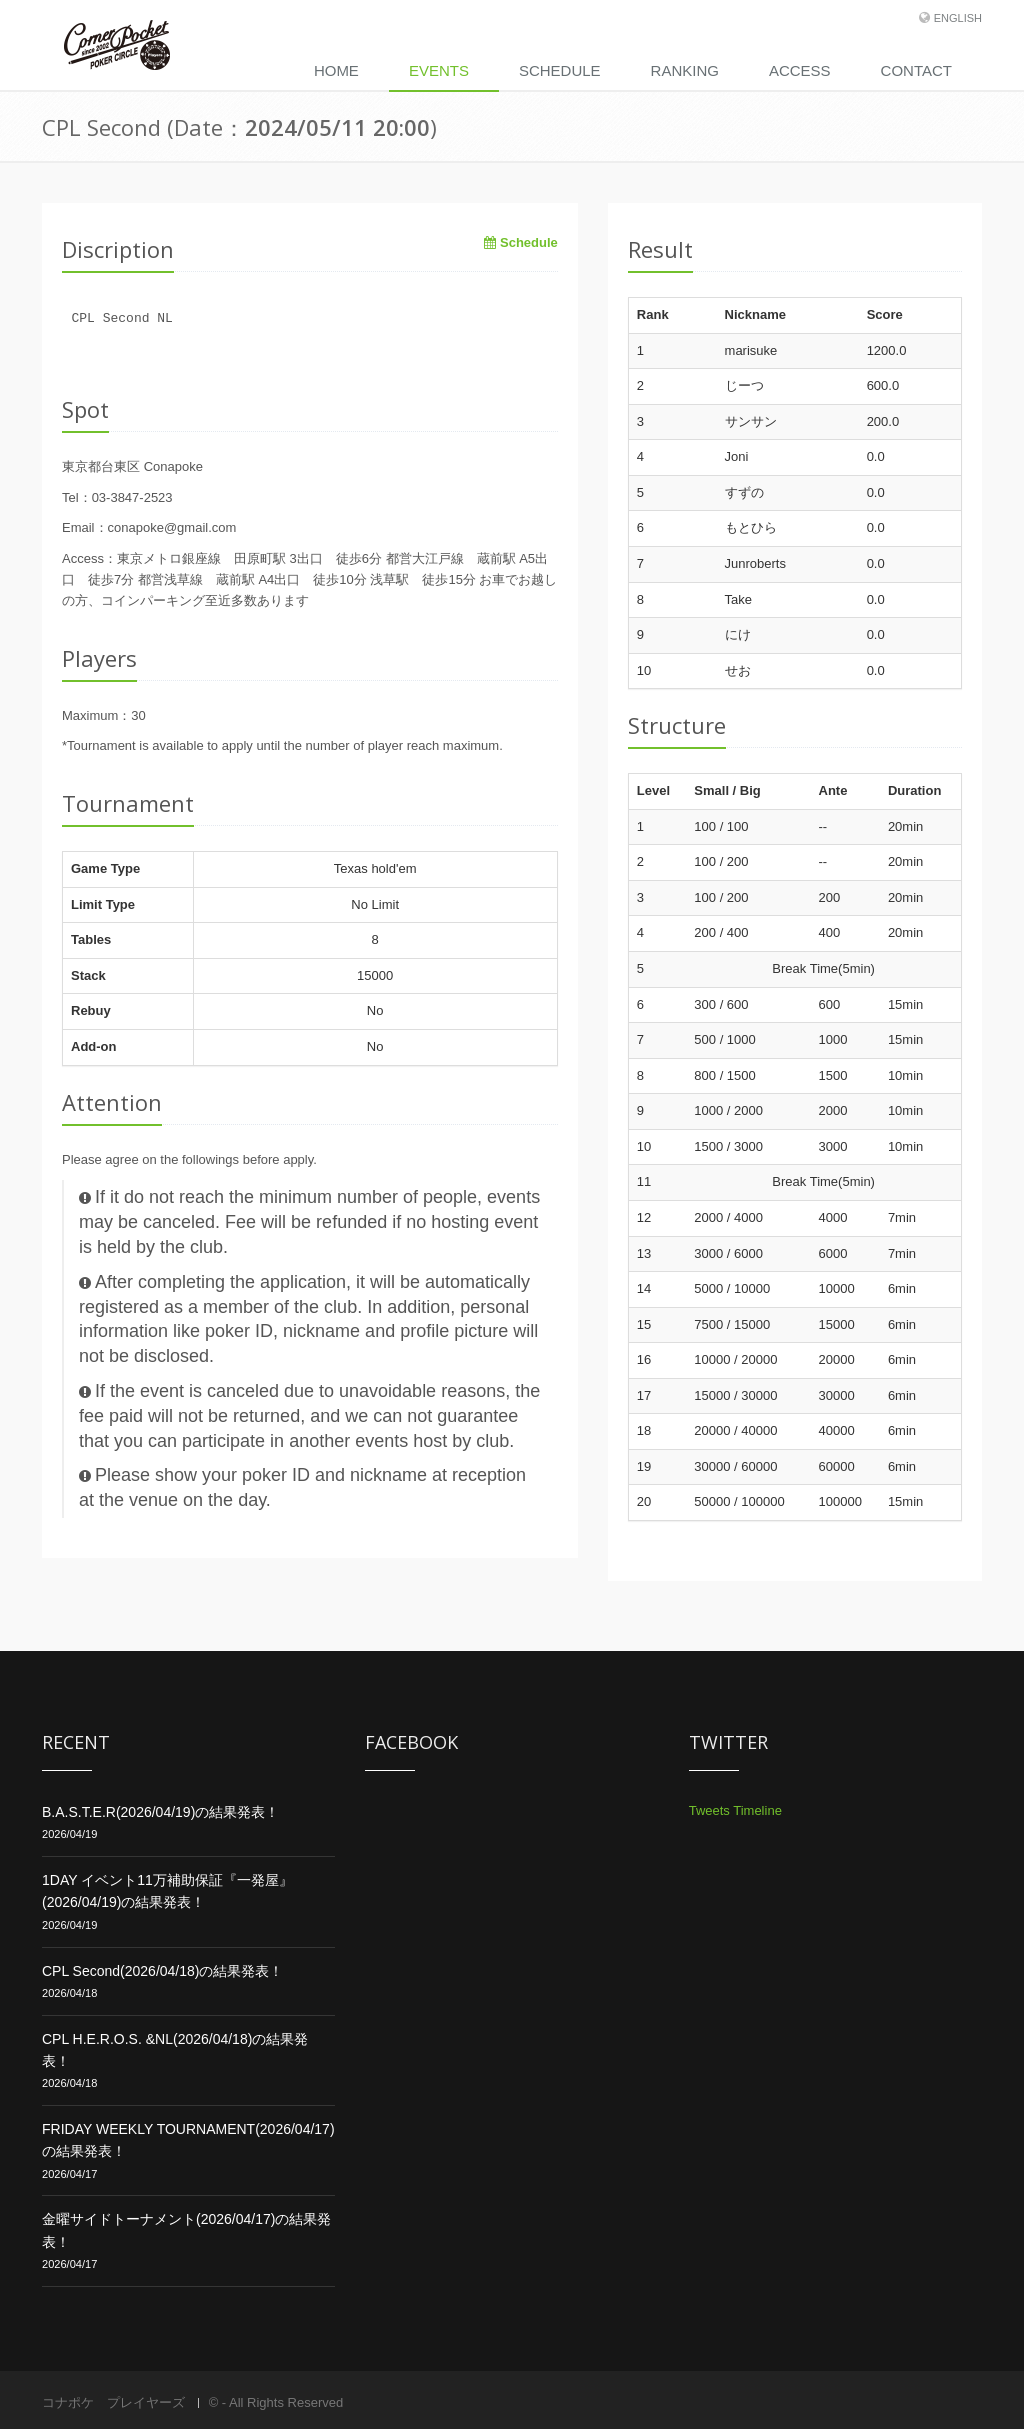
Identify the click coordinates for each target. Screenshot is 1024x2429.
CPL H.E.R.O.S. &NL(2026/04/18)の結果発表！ (175, 2050)
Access (800, 70)
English (958, 18)
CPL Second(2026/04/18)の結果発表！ (162, 1971)
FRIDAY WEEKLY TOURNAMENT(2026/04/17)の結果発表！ (188, 2140)
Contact (916, 70)
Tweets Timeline (735, 1810)
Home (336, 70)
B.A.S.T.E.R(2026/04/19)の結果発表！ (160, 1812)
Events (439, 70)
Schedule (560, 70)
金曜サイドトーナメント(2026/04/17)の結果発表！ (186, 2230)
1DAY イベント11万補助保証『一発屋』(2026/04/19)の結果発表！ (167, 1891)
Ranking (685, 70)
